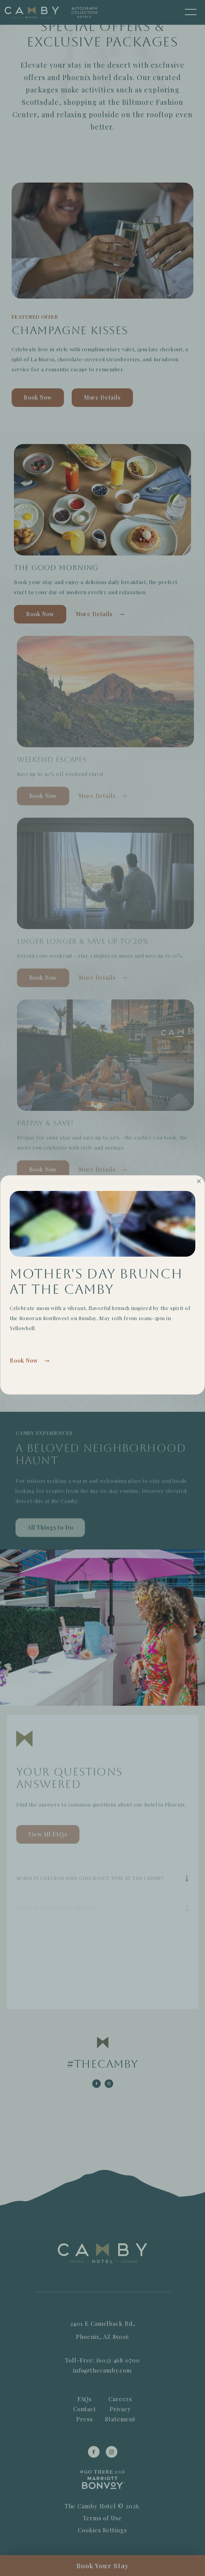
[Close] (199, 1180)
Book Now (24, 1360)
